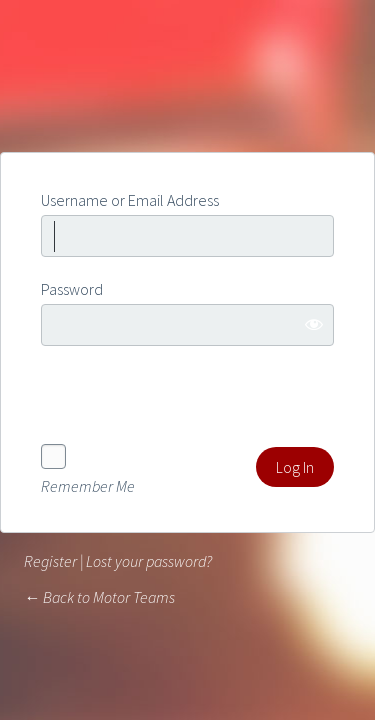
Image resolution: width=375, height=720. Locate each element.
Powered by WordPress (188, 78)
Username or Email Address (130, 200)
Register (50, 561)
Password (72, 289)
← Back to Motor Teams (99, 597)
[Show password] (314, 324)
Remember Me (88, 485)
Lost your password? (149, 561)
